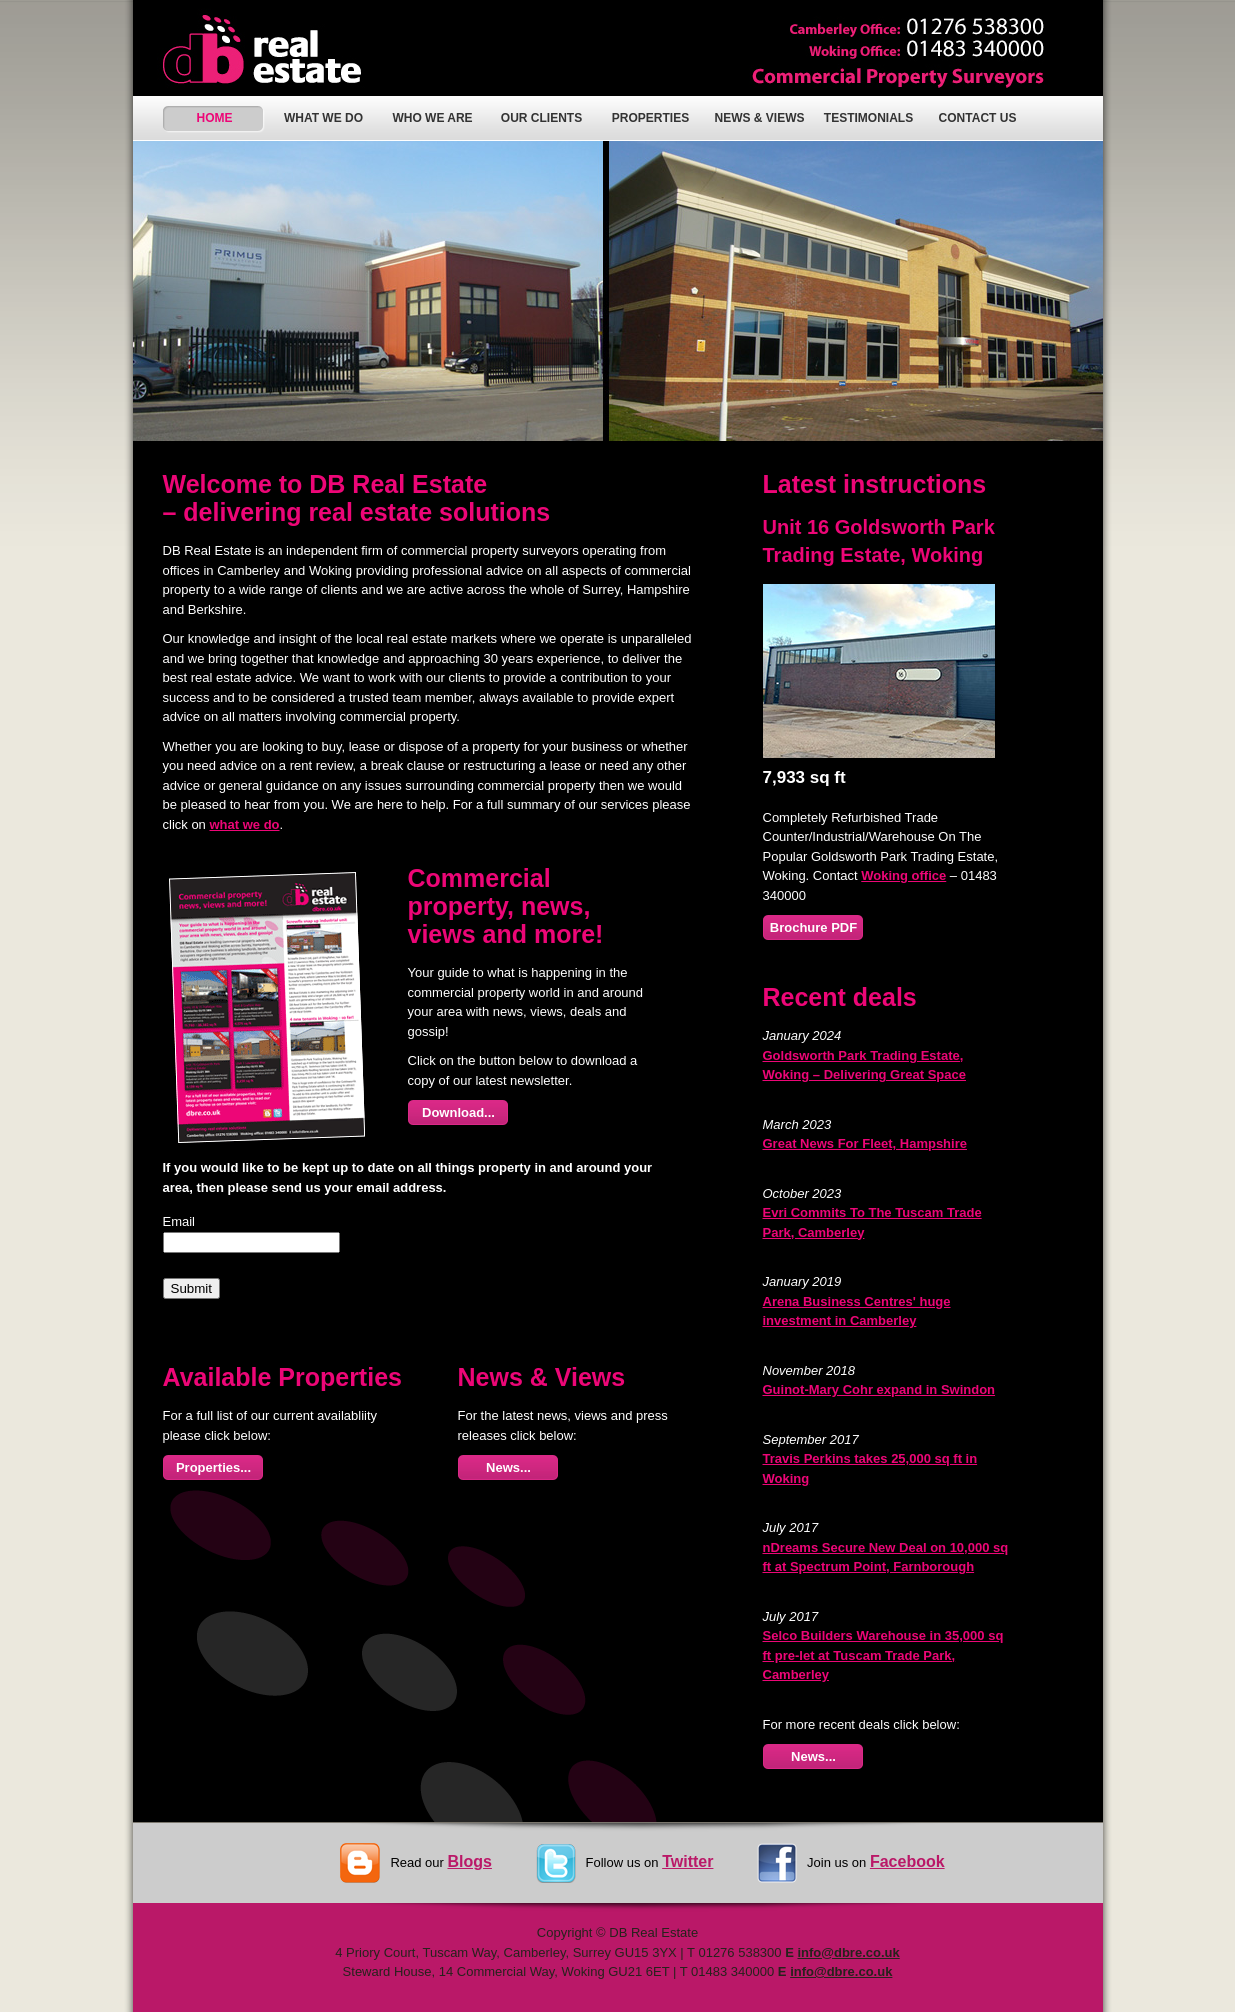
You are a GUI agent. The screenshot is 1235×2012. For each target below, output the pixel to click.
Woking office (903, 875)
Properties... (213, 1467)
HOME (215, 118)
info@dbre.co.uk (848, 1952)
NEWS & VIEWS (759, 118)
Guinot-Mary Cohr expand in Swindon (879, 1389)
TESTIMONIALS (868, 118)
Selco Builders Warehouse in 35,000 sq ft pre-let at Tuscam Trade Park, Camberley (883, 1655)
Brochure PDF (813, 927)
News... (508, 1467)
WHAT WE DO (323, 118)
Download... (458, 1112)
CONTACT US (978, 118)
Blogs (469, 1861)
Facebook (907, 1861)
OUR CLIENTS (541, 118)
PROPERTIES (650, 118)
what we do (244, 824)
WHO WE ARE (432, 118)
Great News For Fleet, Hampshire (865, 1143)
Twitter (687, 1861)
